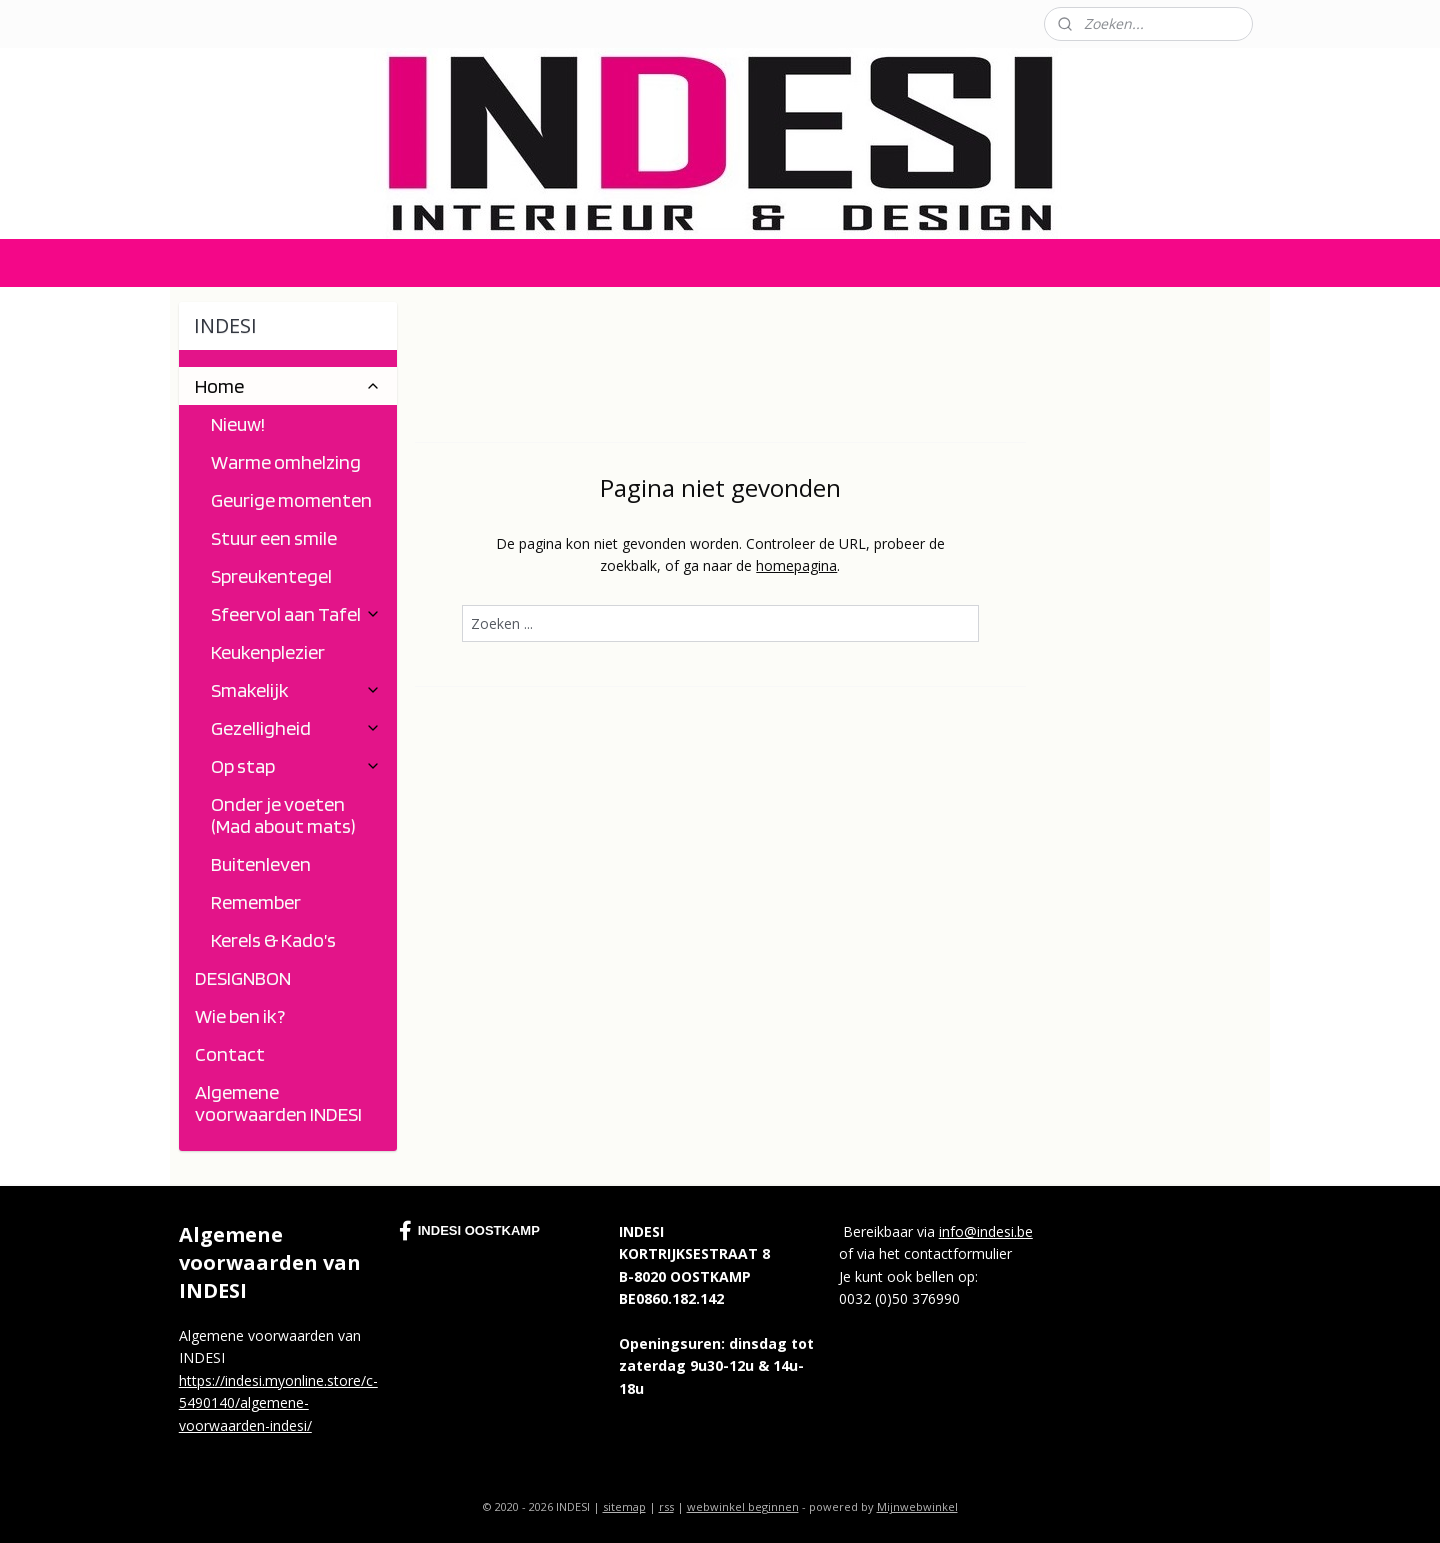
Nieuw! (238, 424)
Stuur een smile (274, 538)
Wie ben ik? (240, 1016)
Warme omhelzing (286, 462)
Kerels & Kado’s (273, 940)
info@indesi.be (986, 1231)
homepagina (796, 565)
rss (666, 1506)
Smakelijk (296, 690)
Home (288, 386)
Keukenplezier (268, 652)
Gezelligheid (296, 728)
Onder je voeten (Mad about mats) (283, 815)
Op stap (296, 766)
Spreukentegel (271, 576)
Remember (256, 902)
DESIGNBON (243, 978)
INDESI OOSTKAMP (469, 1231)
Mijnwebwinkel (917, 1506)
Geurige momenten (291, 500)
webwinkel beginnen (743, 1506)
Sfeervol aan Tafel (296, 614)
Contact (195, 23)
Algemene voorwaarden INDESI (278, 1103)
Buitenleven (261, 864)
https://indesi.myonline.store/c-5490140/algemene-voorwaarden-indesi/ (278, 1403)
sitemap (624, 1506)
